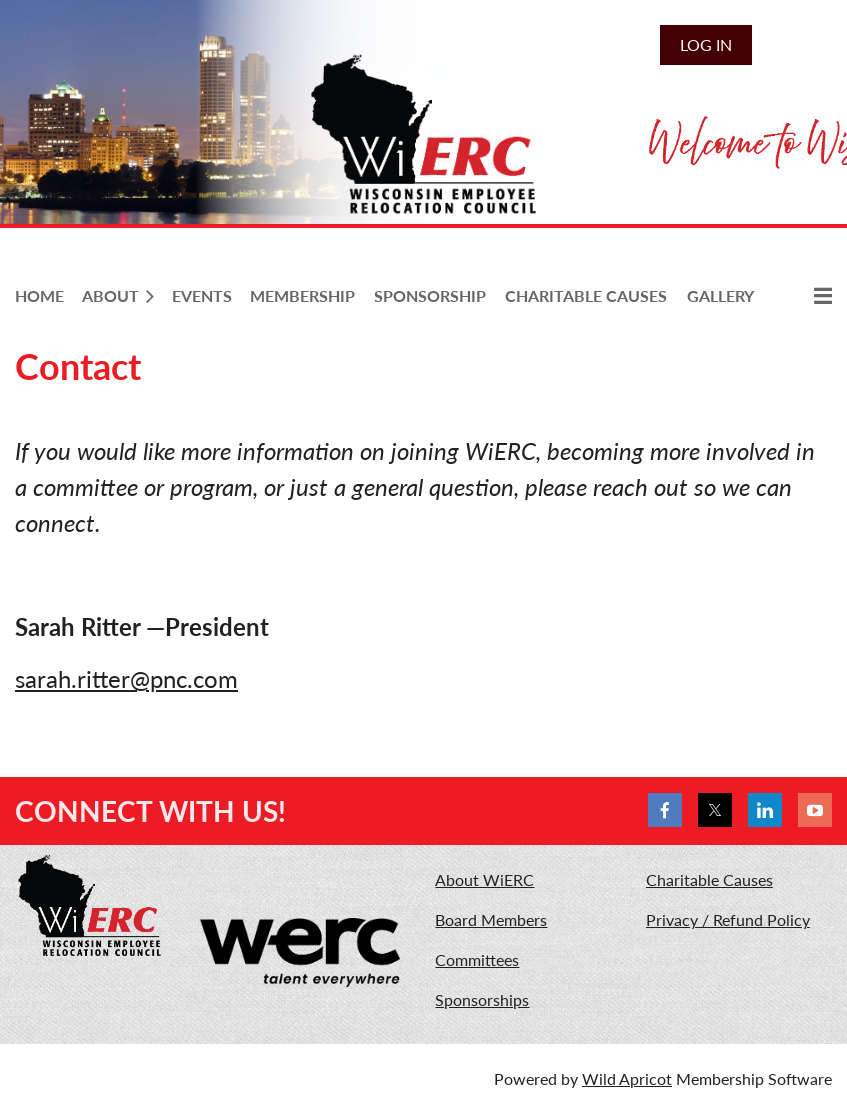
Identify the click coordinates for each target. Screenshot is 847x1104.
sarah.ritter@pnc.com (126, 678)
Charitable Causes (709, 879)
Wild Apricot (627, 1078)
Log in (706, 44)
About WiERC (484, 879)
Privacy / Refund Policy (728, 919)
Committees (477, 959)
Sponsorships (482, 999)
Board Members (491, 919)
